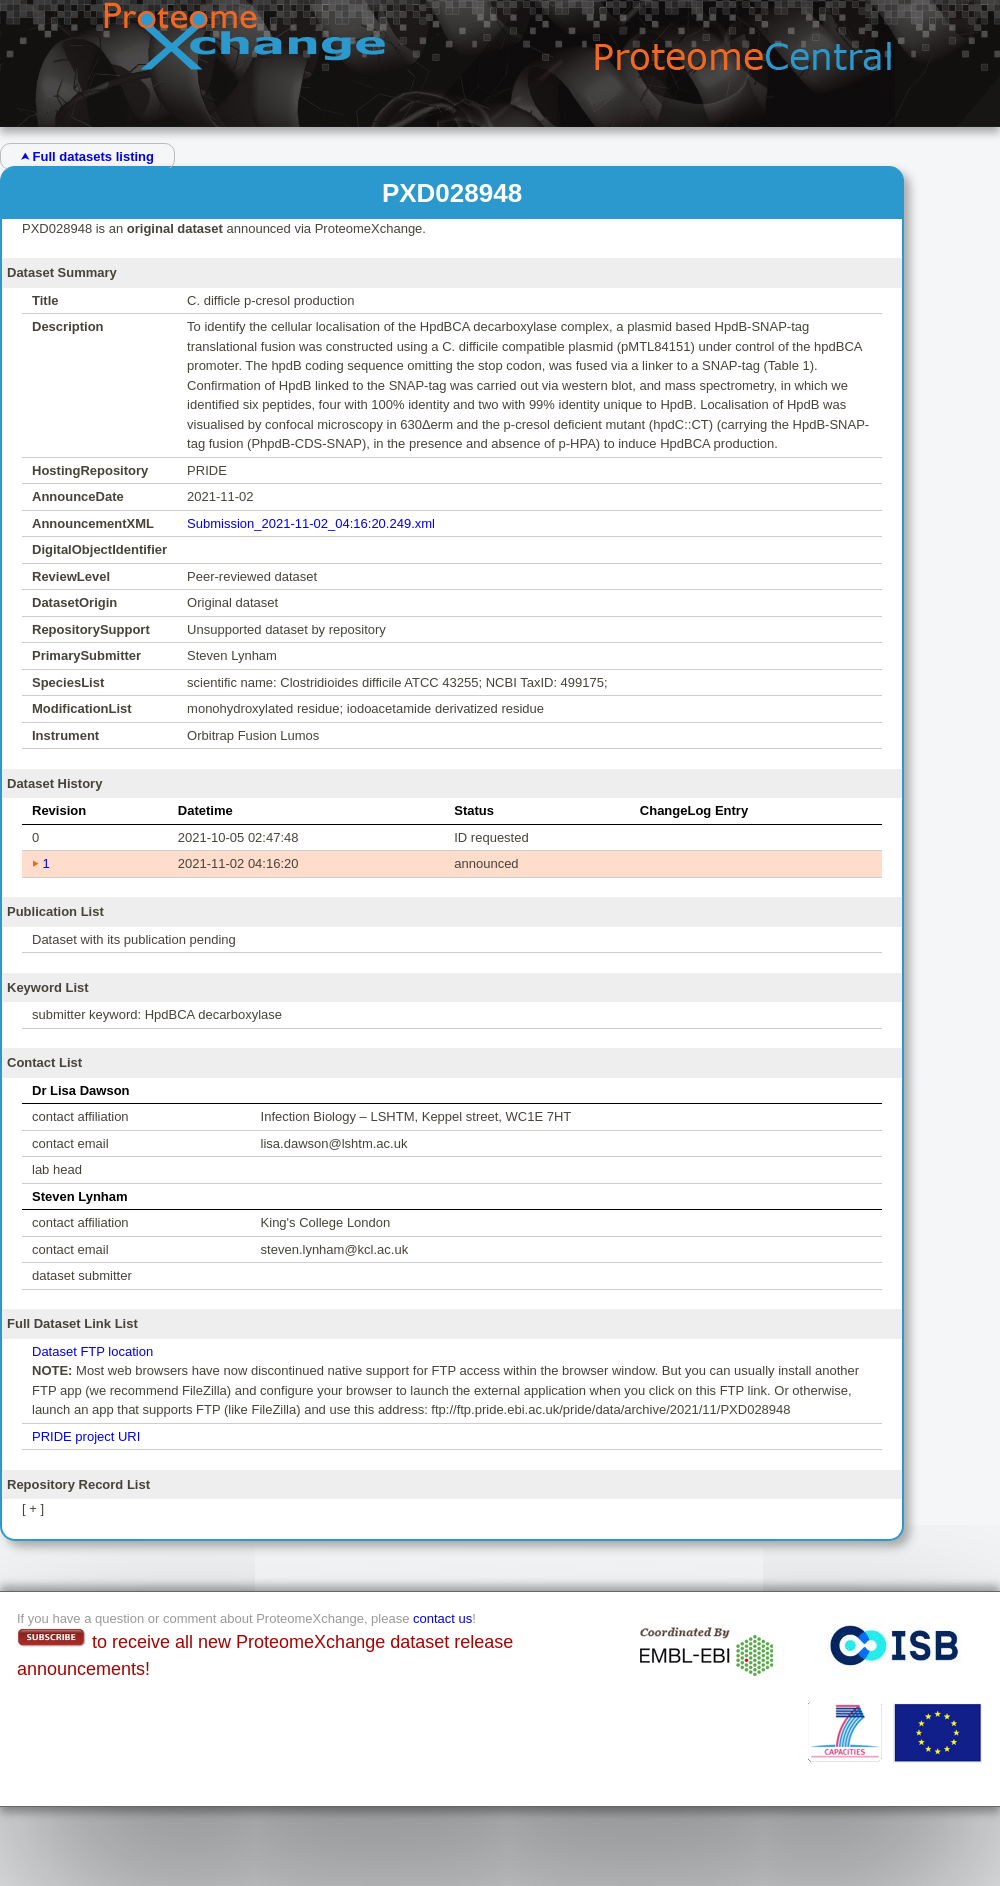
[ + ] (33, 1508)
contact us (442, 1618)
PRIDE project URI (86, 1436)
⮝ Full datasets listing (87, 156)
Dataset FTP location (92, 1351)
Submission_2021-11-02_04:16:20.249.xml (311, 523)
